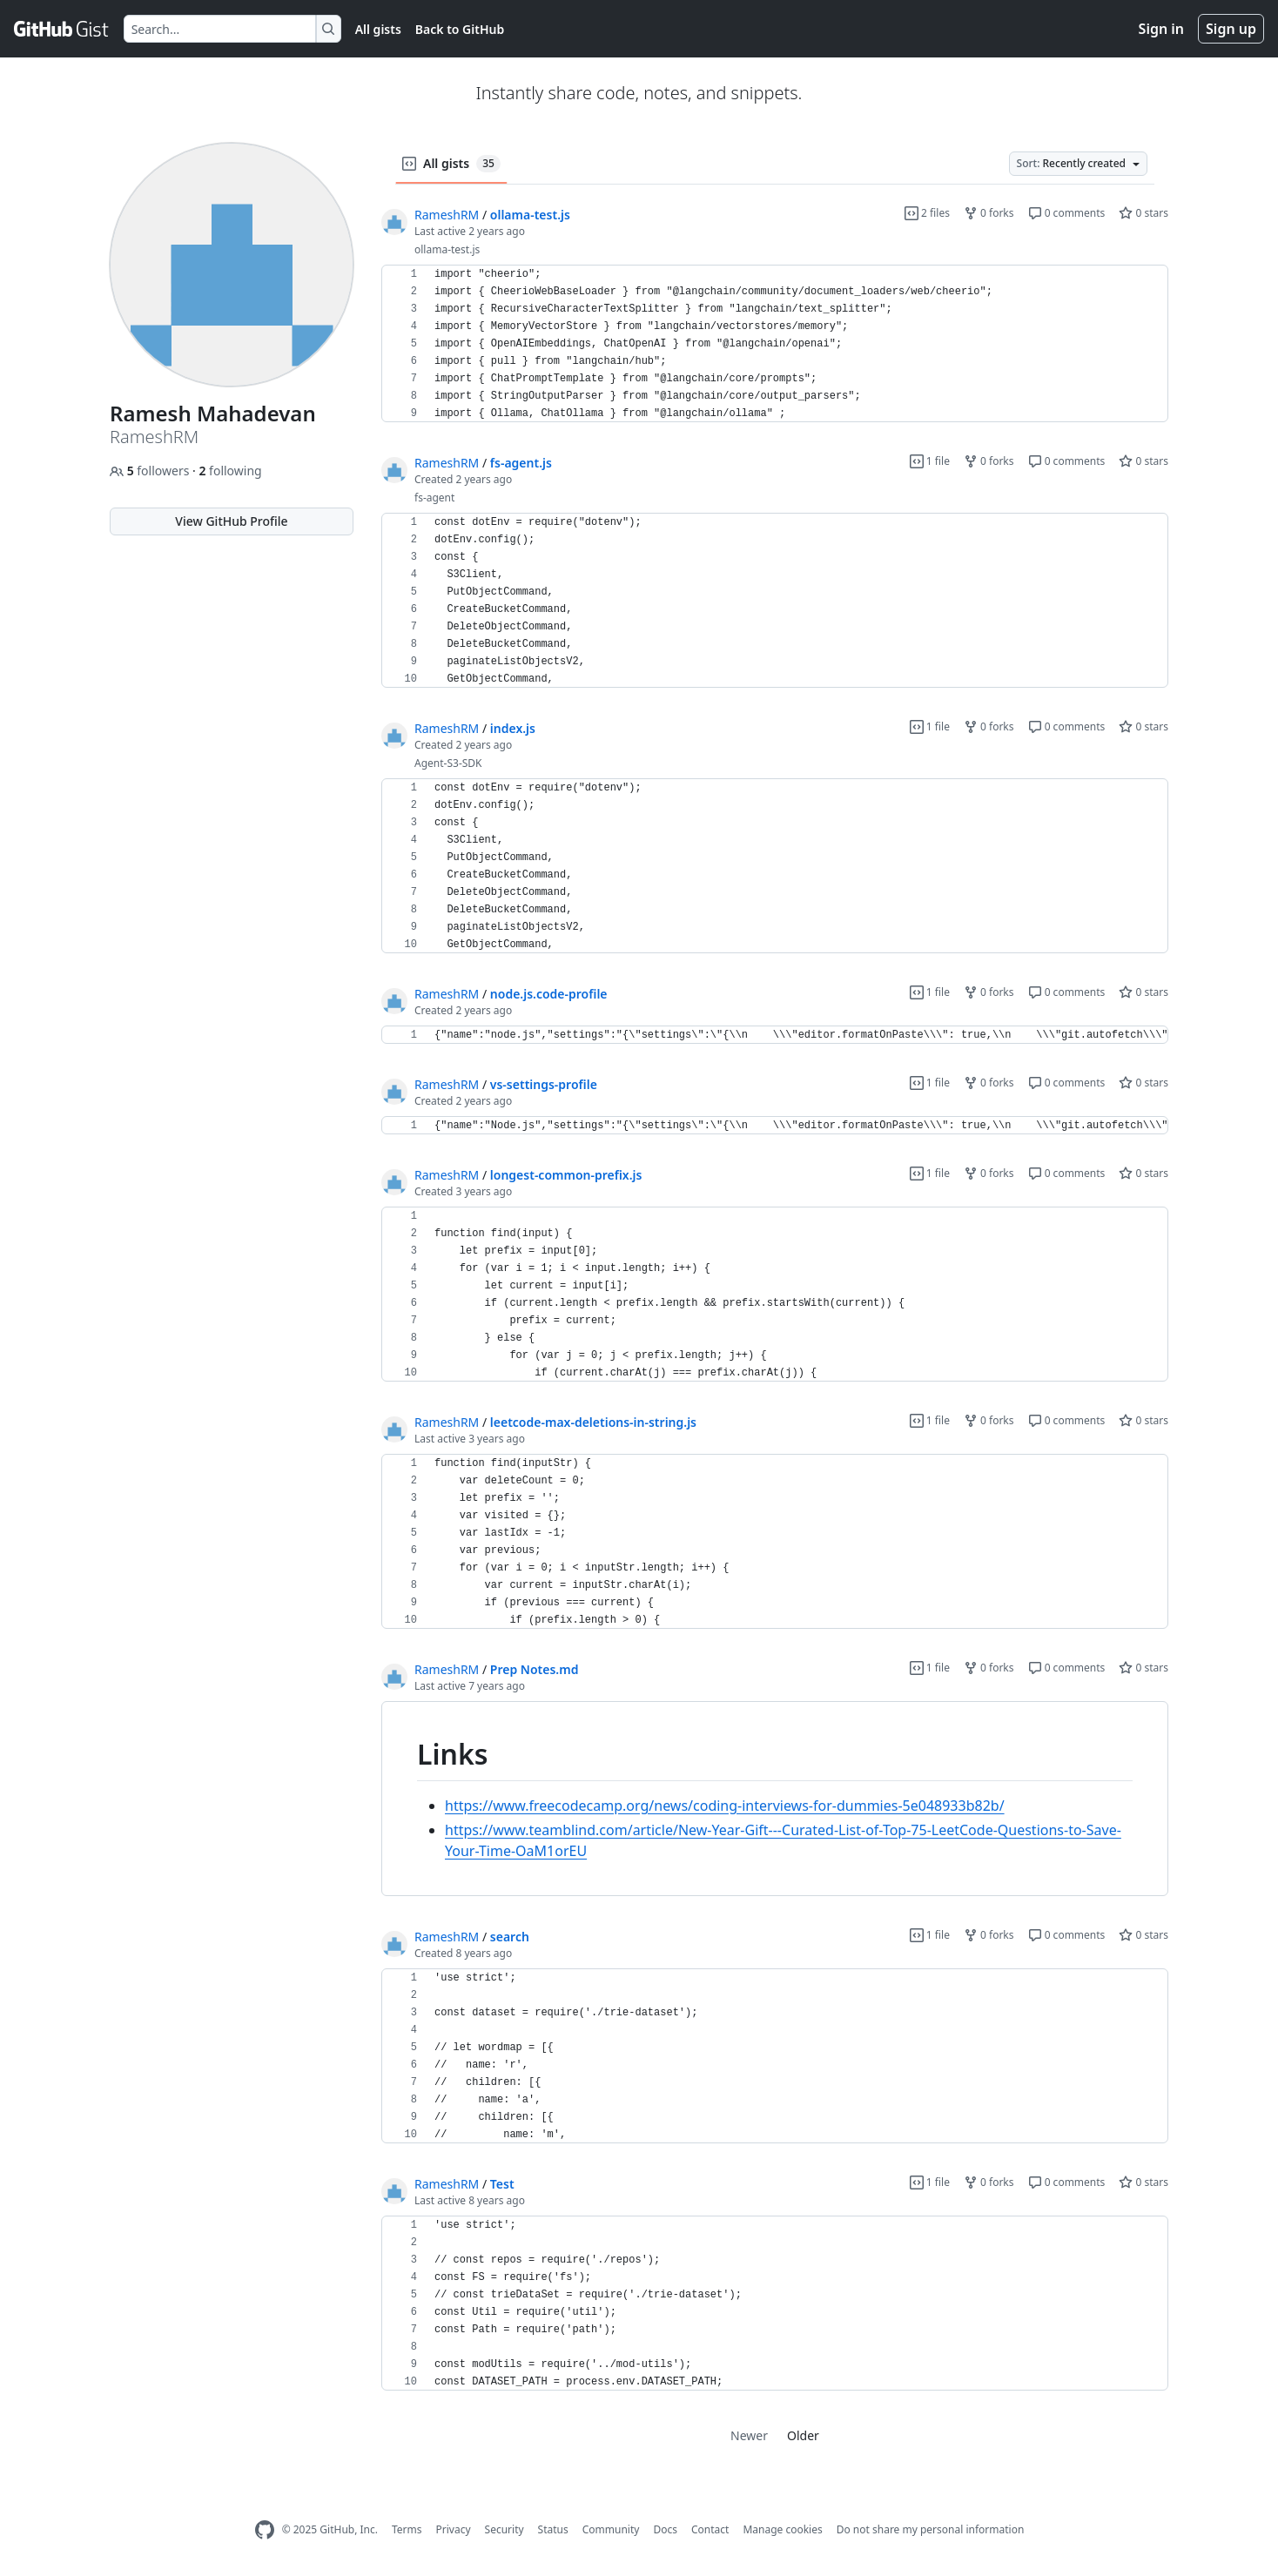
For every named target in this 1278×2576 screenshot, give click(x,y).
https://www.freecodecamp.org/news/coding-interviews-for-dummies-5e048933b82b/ (725, 1805)
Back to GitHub (459, 29)
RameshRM (446, 214)
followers (151, 470)
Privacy (453, 2529)
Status (553, 2529)
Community (611, 2529)
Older (803, 2435)
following (229, 470)
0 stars (1143, 212)
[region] (774, 344)
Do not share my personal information (931, 2529)
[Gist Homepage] (62, 28)
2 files (927, 212)
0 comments (1067, 212)
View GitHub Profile (231, 521)
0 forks (989, 212)
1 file (930, 461)
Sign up (1231, 28)
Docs (665, 2529)
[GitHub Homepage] (264, 2530)
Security (504, 2529)
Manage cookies (782, 2529)
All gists (378, 29)
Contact (710, 2529)
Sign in (1161, 28)
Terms (407, 2529)
